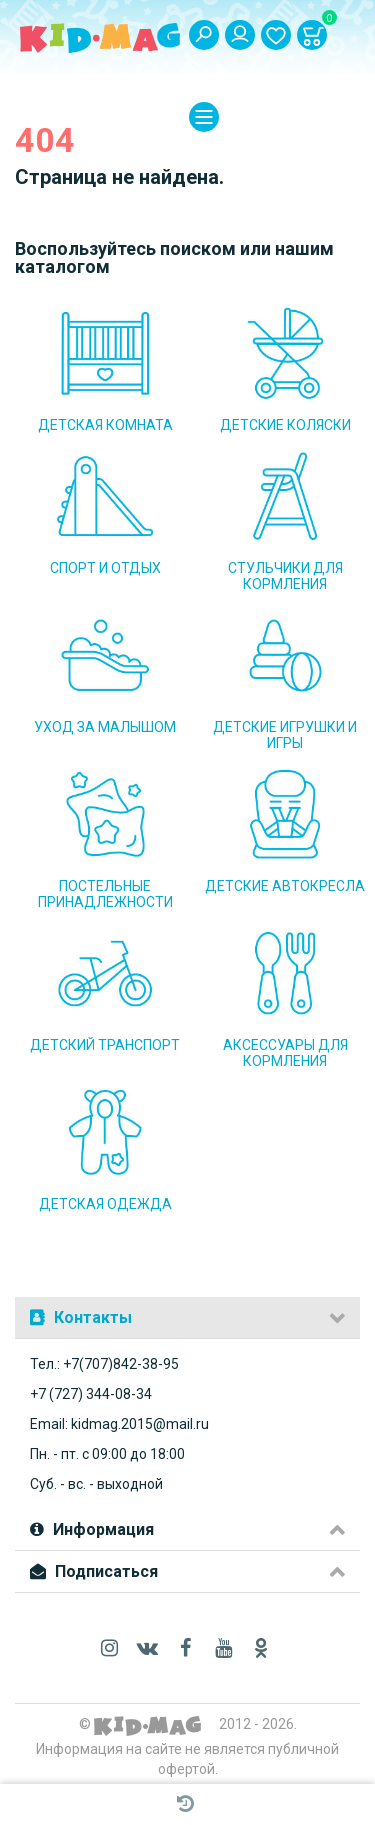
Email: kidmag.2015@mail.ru (119, 1424)
